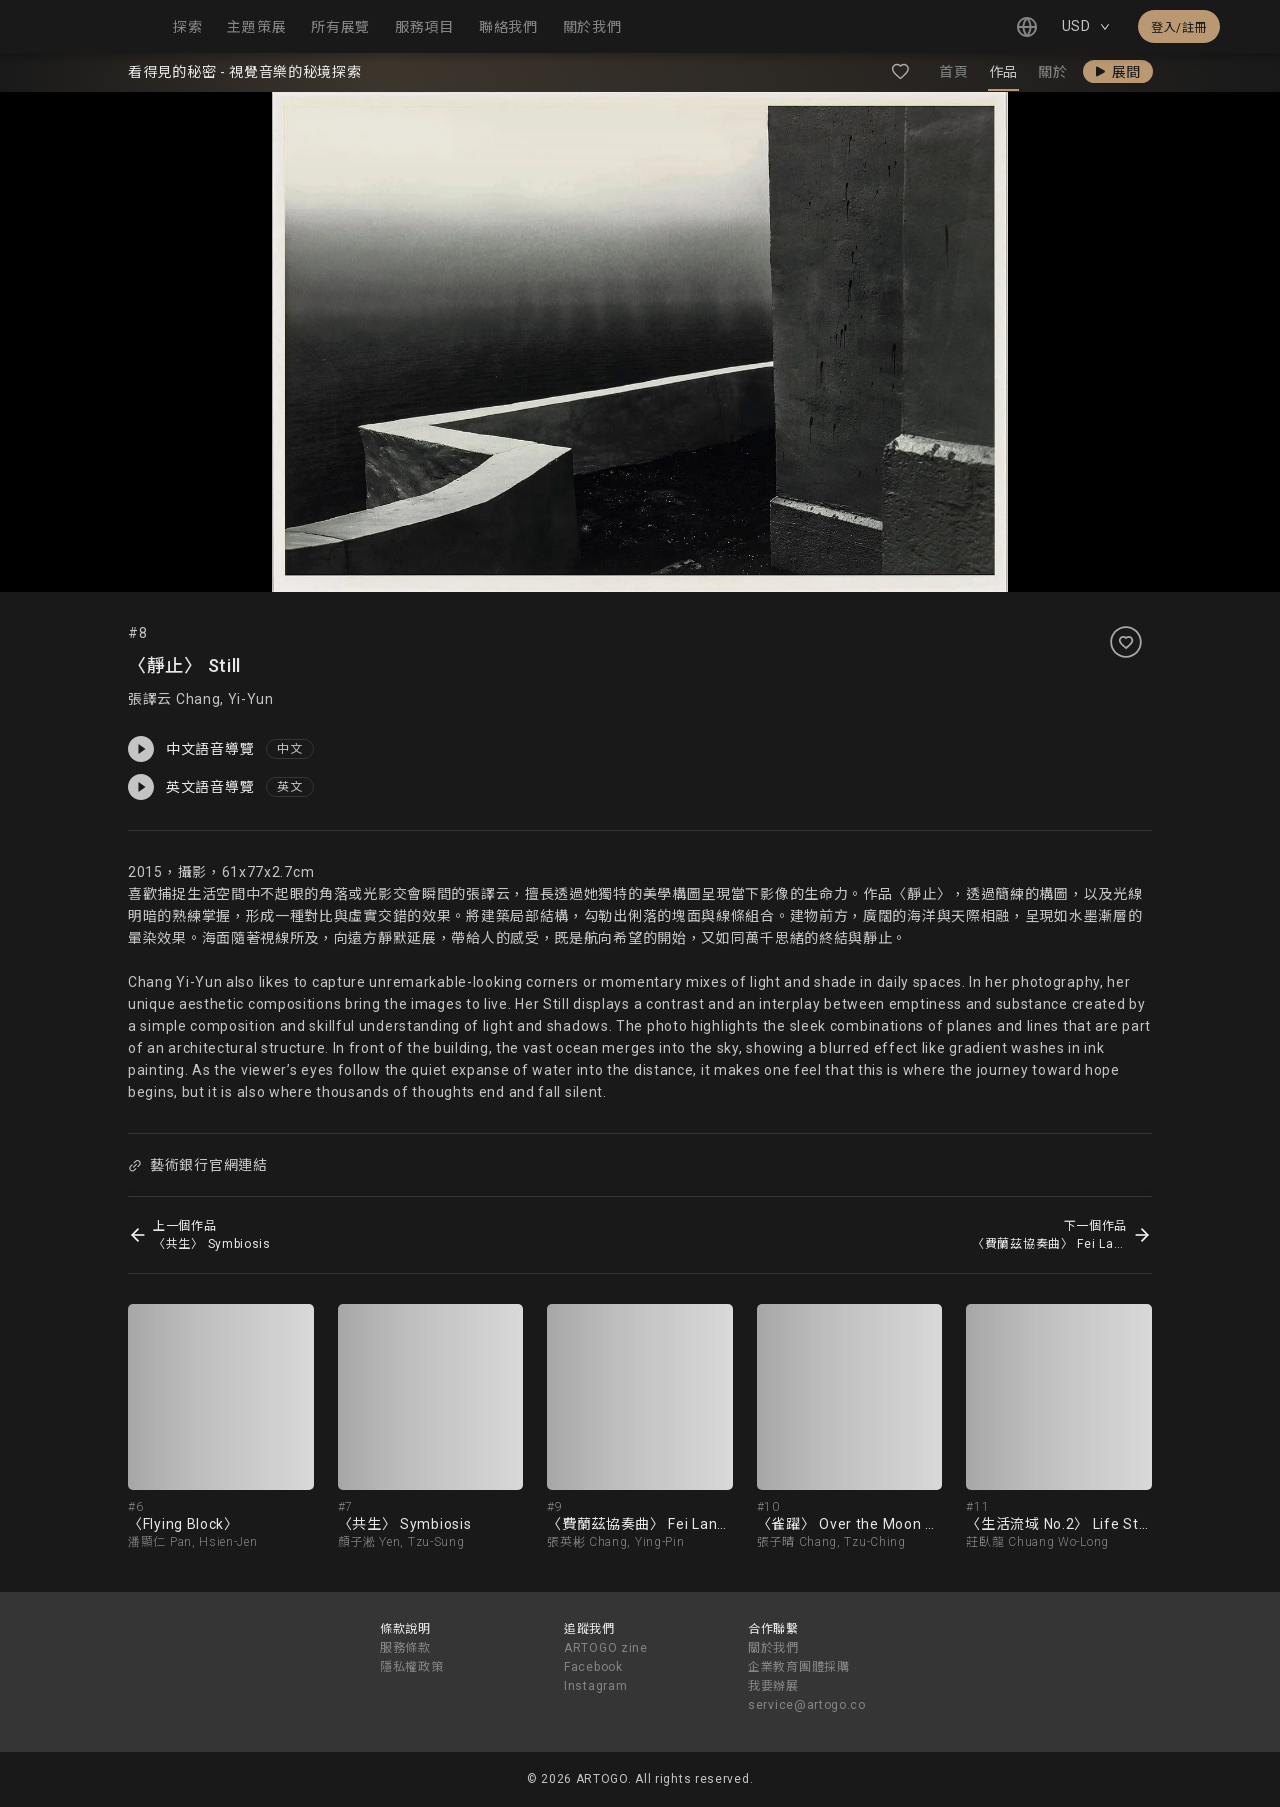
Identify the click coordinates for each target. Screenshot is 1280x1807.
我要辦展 (773, 1686)
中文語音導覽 (191, 749)
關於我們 (773, 1648)
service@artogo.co (807, 1705)
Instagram (595, 1686)
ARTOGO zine (606, 1648)
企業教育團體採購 (799, 1667)
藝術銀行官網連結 (197, 1165)
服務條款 (405, 1648)
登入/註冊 (1179, 28)
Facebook (593, 1667)
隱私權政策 (412, 1667)
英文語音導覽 (191, 787)
